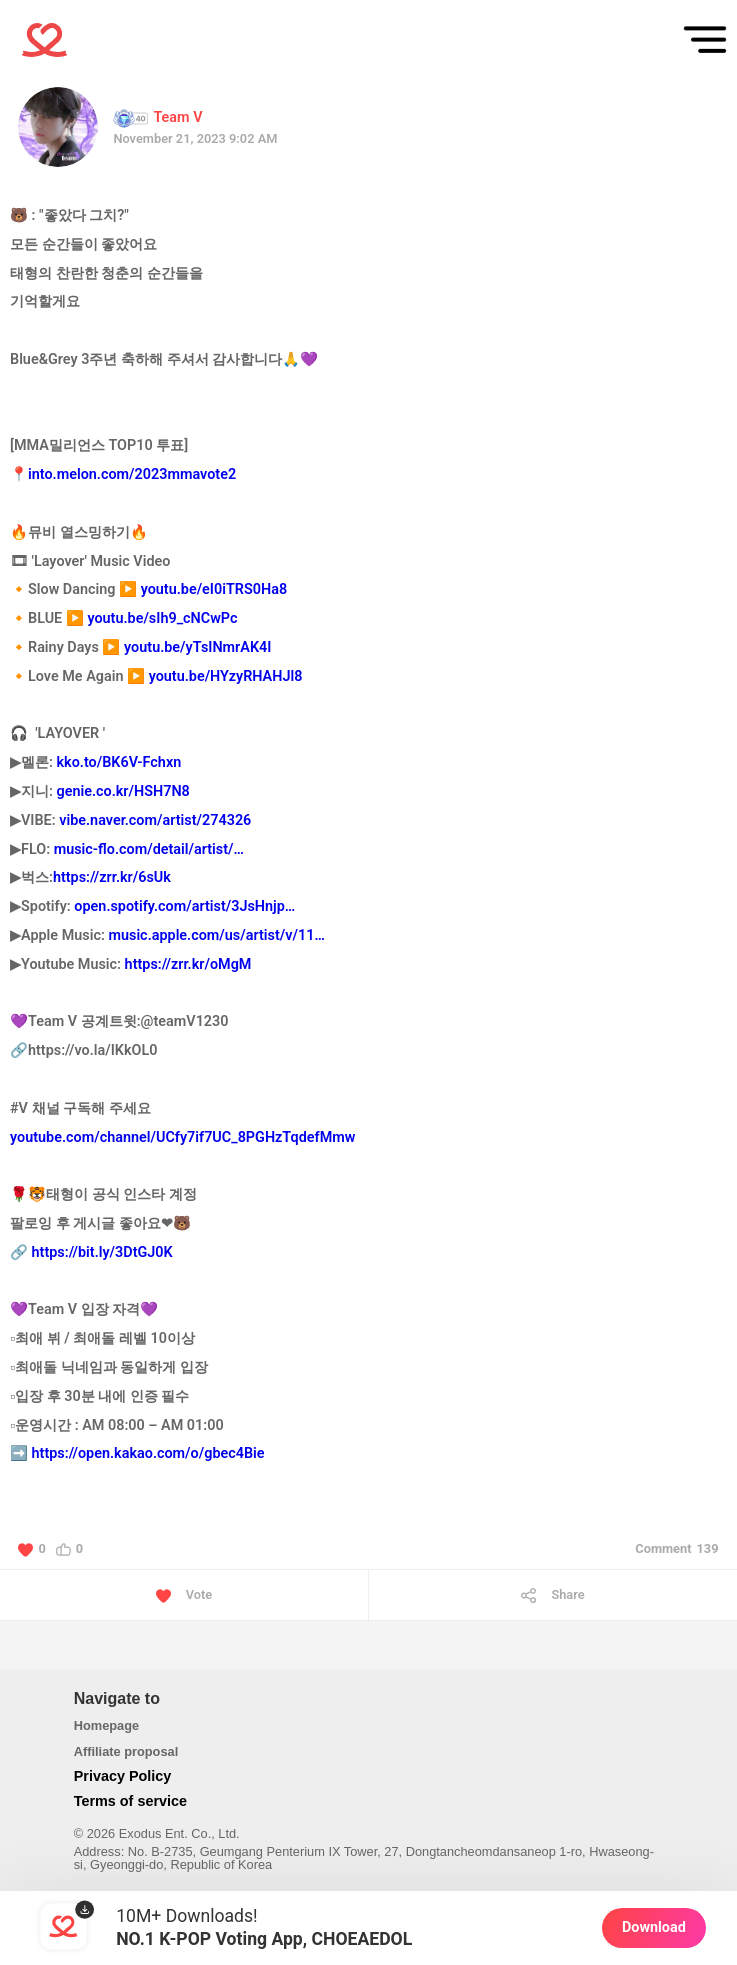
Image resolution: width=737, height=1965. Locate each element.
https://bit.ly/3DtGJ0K (102, 1252)
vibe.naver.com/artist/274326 (155, 820)
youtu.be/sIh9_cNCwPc (162, 618)
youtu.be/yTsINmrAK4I (197, 647)
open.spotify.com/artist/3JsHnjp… (184, 906)
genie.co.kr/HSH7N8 (123, 791)
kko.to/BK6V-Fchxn (119, 762)
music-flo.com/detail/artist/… (149, 849)
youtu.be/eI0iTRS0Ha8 (214, 589)
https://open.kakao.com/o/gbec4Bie (148, 1453)
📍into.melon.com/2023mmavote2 (123, 474)
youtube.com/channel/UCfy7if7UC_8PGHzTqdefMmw (182, 1137)
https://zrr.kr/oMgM (188, 964)
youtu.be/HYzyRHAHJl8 (226, 676)
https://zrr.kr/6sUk (112, 877)
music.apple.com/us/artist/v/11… (216, 935)
